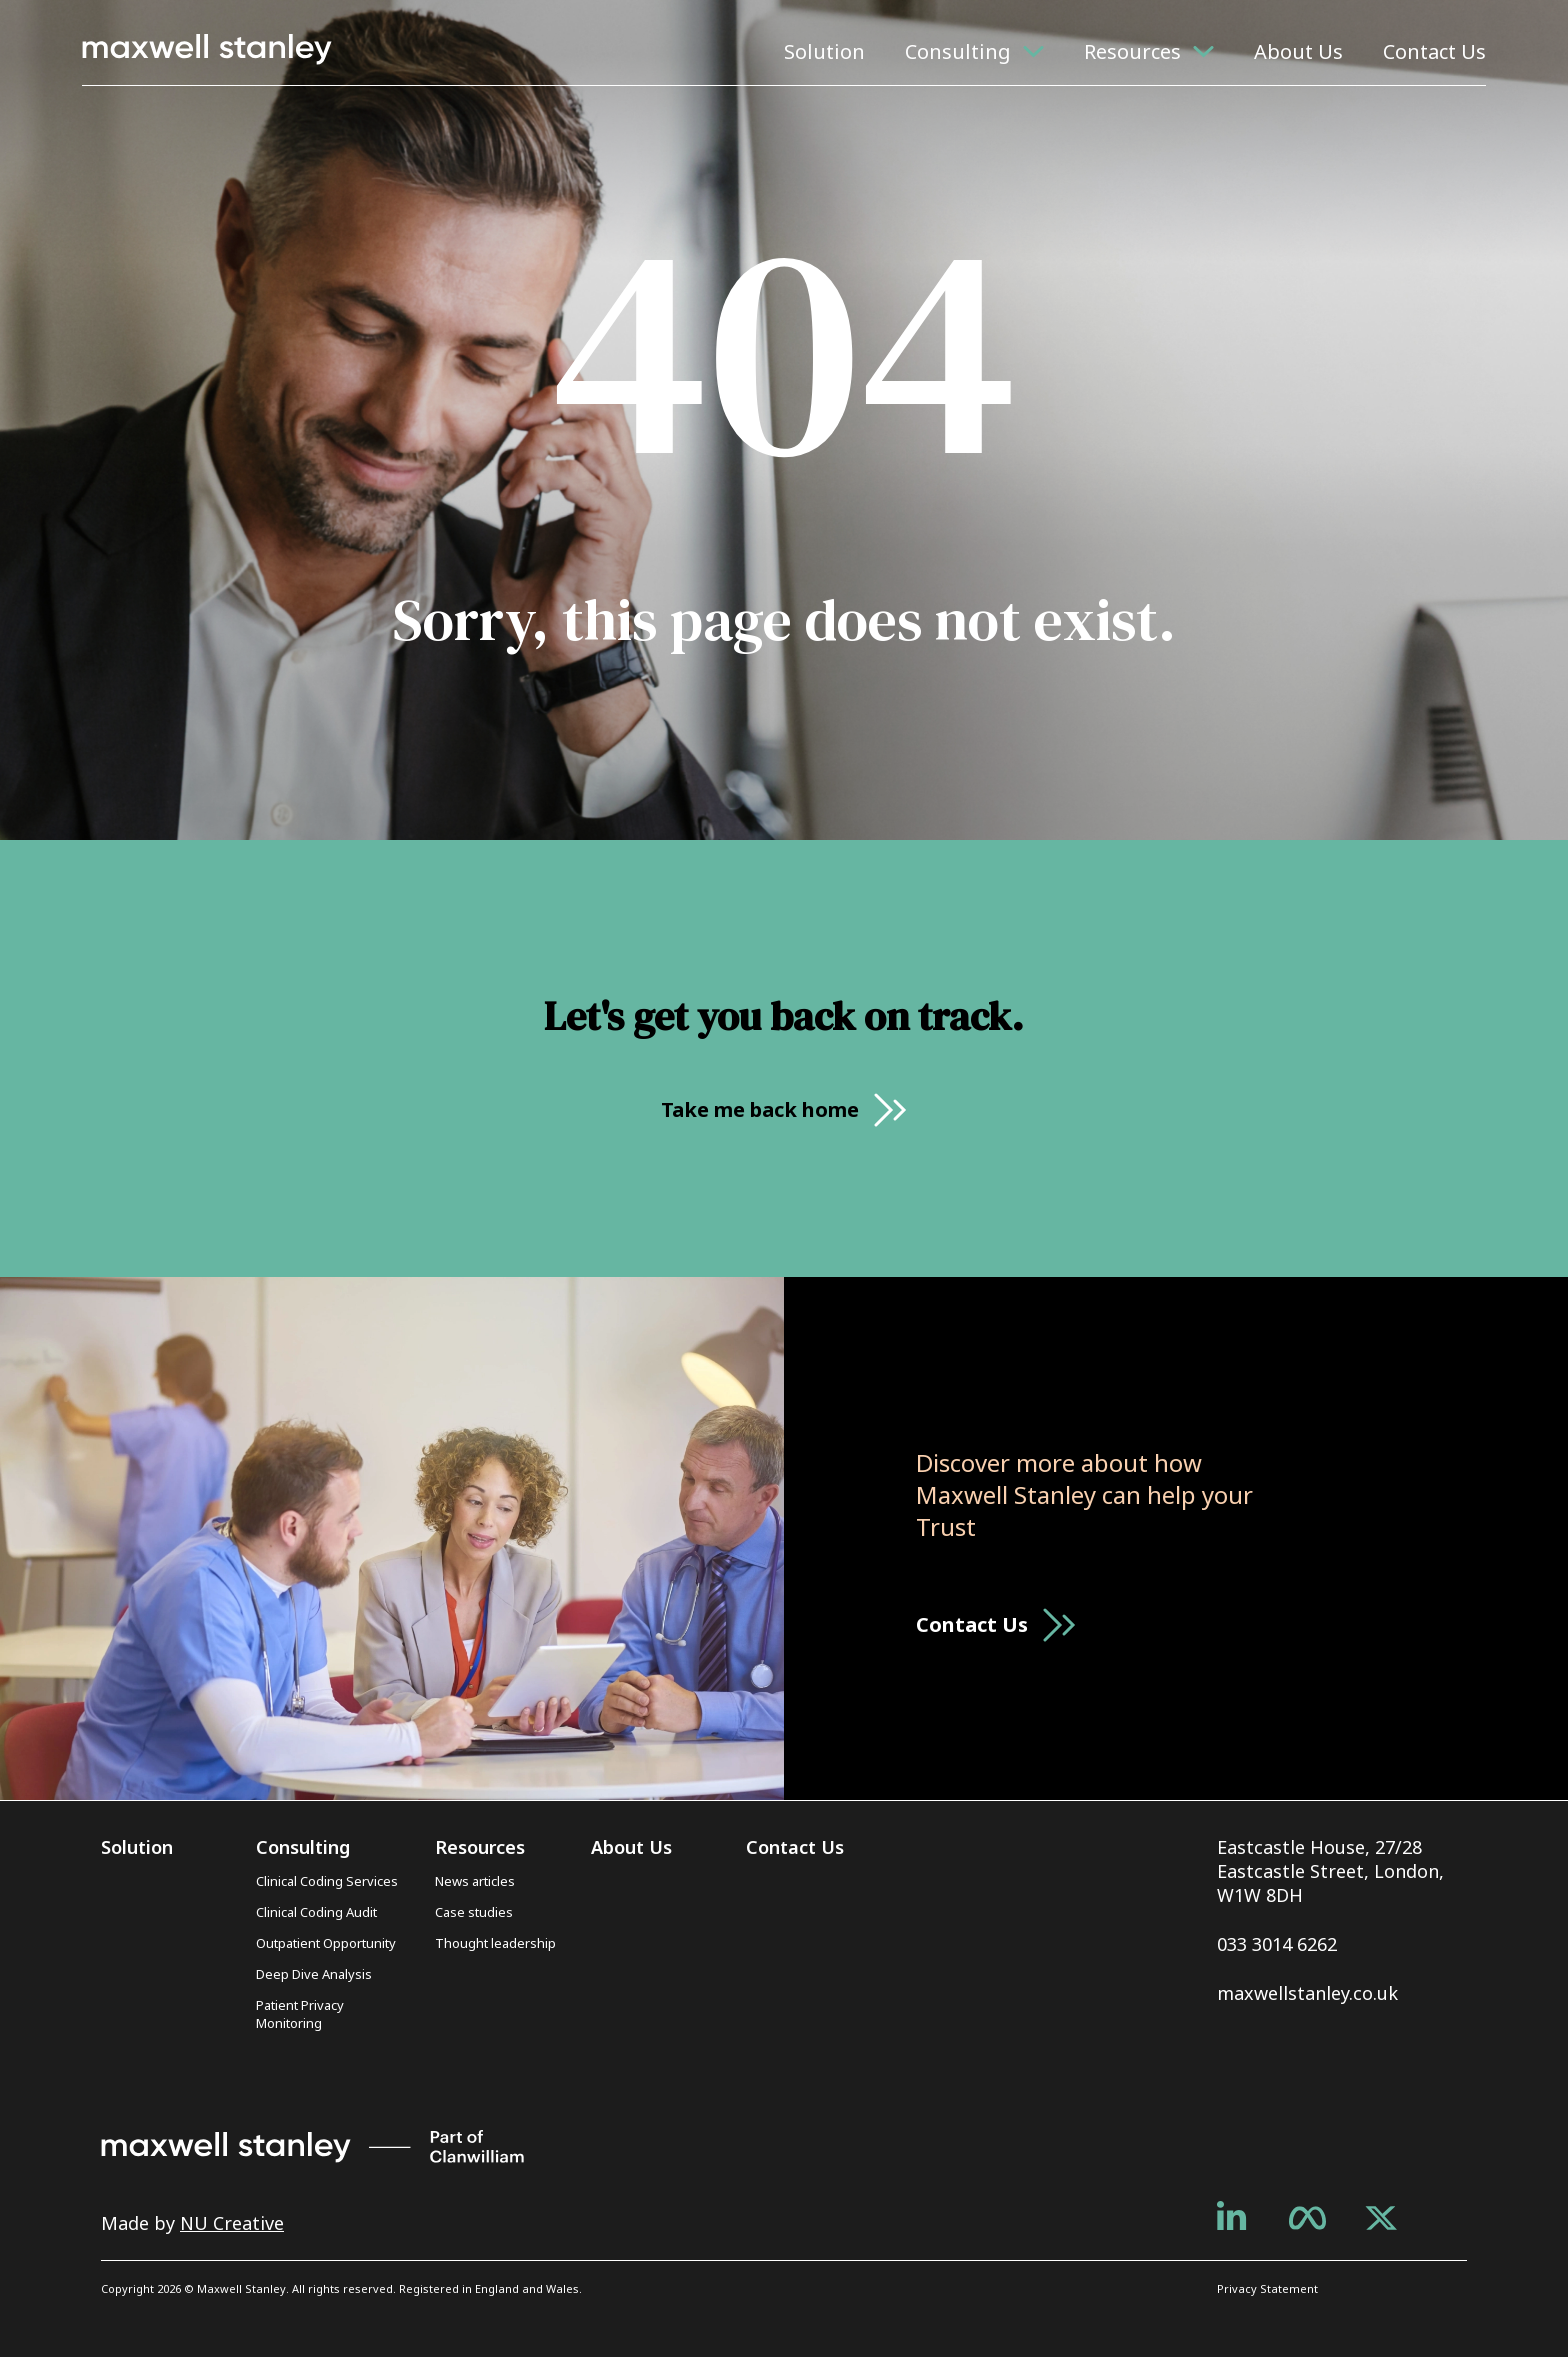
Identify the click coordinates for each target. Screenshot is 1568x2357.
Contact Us (1434, 51)
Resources (1132, 51)
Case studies (474, 1912)
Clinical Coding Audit (316, 1912)
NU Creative (232, 2223)
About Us (1298, 51)
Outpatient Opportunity (326, 1943)
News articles (475, 1881)
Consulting (958, 51)
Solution (824, 51)
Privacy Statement (1267, 2288)
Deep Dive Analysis (314, 1974)
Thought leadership (495, 1943)
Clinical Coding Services (327, 1881)
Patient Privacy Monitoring (300, 2014)
